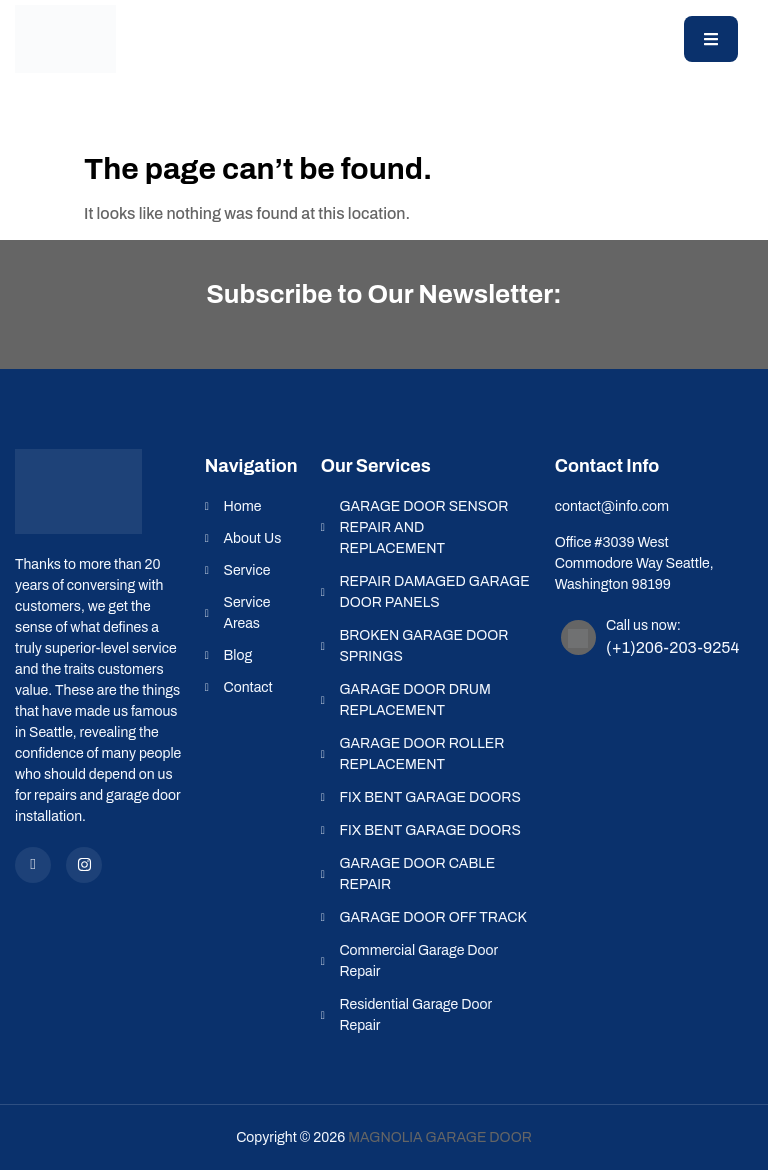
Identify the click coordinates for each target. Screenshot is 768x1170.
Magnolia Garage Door (440, 1137)
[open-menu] (711, 39)
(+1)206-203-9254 (672, 647)
